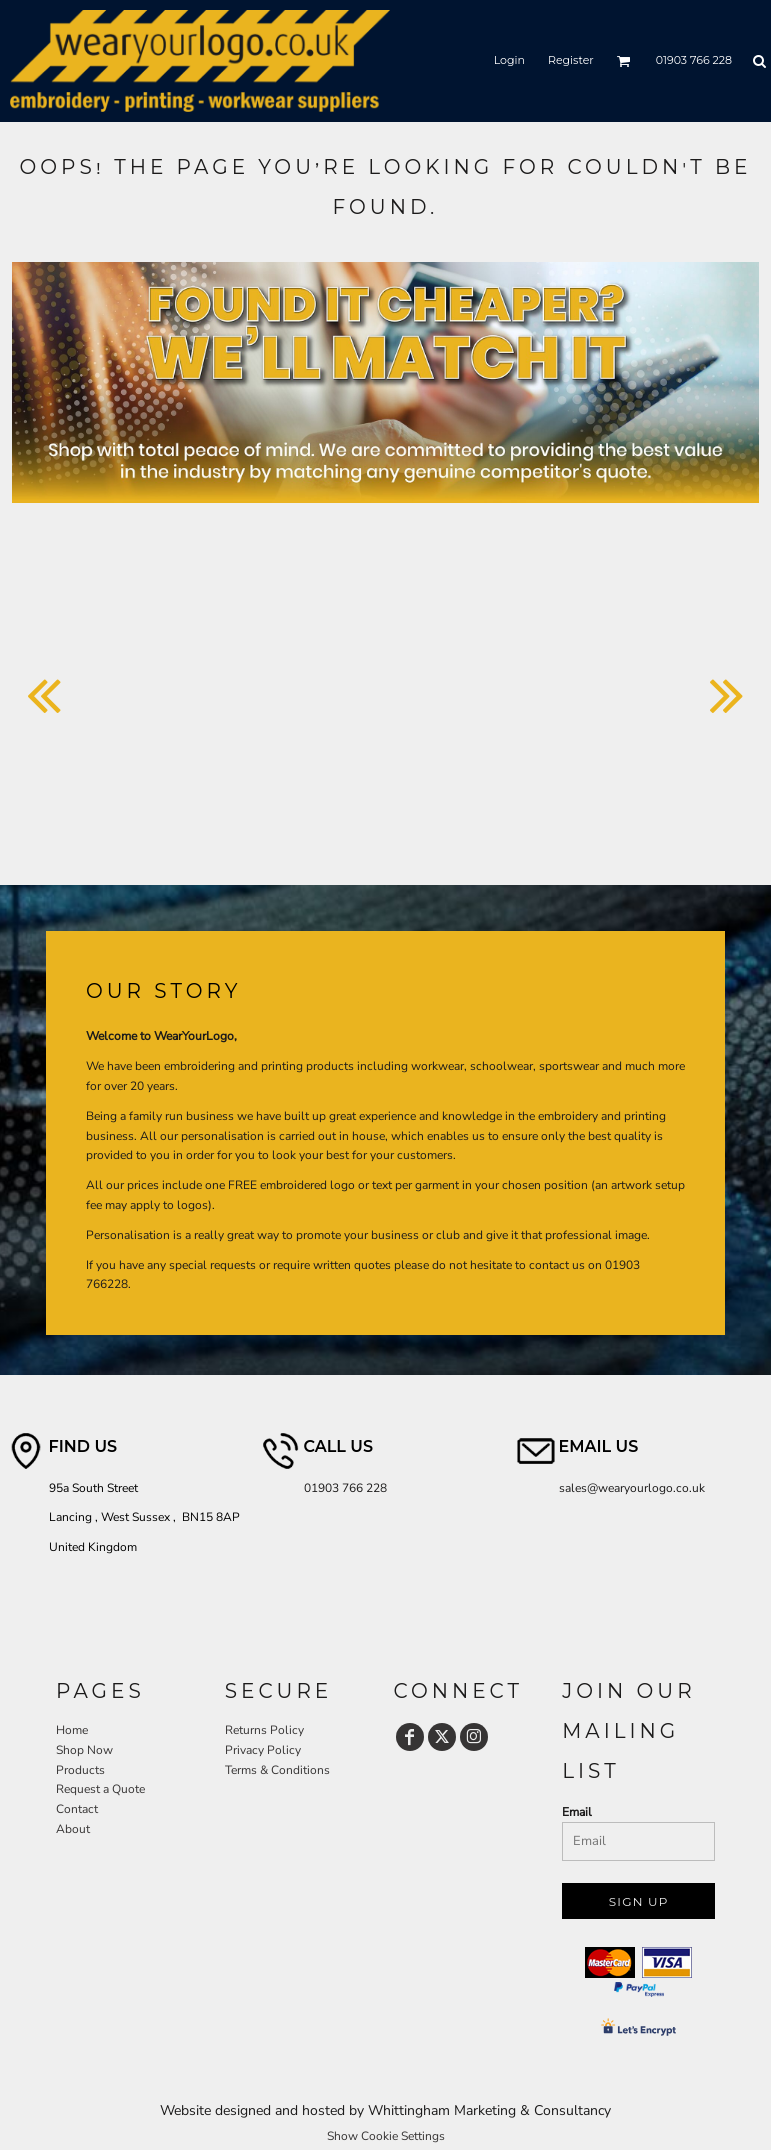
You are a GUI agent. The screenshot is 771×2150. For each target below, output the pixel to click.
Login (509, 60)
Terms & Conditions (277, 1770)
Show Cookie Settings (386, 2136)
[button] (624, 61)
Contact (77, 1809)
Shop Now (84, 1750)
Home (72, 1730)
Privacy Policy (263, 1750)
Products (80, 1770)
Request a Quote (100, 1789)
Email (577, 1812)
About (73, 1829)
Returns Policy (264, 1730)
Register (571, 60)
